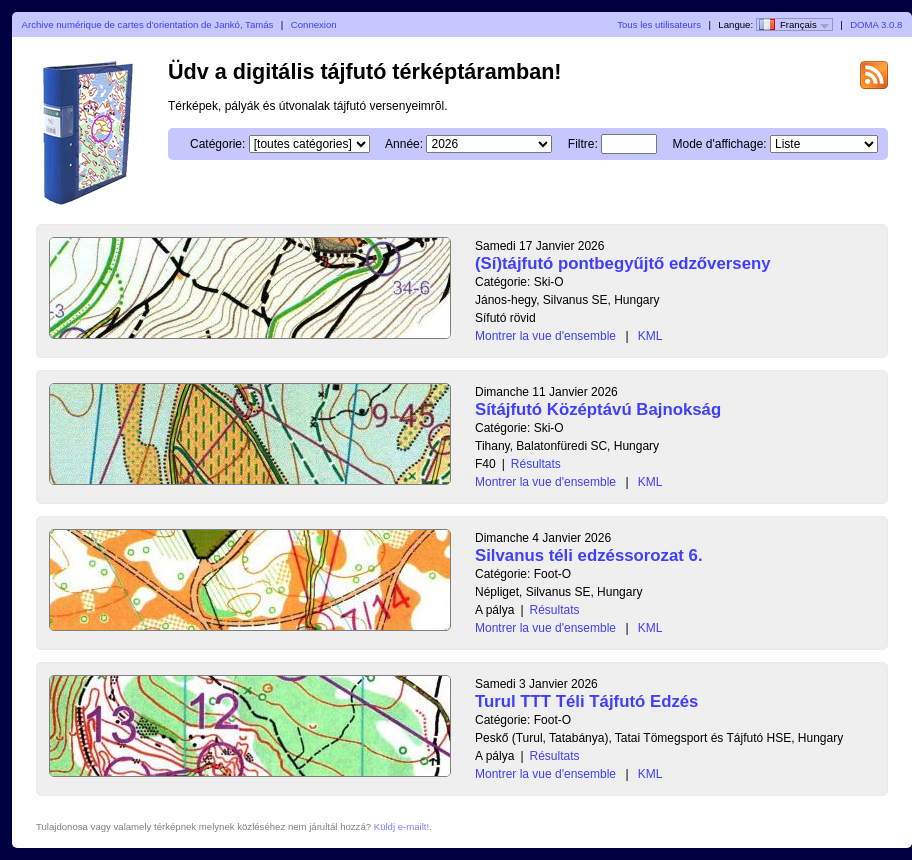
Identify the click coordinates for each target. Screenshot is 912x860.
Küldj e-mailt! (401, 826)
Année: (404, 144)
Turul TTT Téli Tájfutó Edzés (586, 701)
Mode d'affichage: (720, 144)
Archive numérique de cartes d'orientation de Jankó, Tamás (148, 24)
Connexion (314, 24)
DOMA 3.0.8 (876, 24)
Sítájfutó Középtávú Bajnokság (598, 409)
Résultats (536, 464)
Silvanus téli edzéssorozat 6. (589, 555)
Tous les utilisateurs (659, 24)
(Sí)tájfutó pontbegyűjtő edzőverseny (623, 263)
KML (650, 336)
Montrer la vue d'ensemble (545, 336)
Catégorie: (217, 144)
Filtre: (583, 144)
